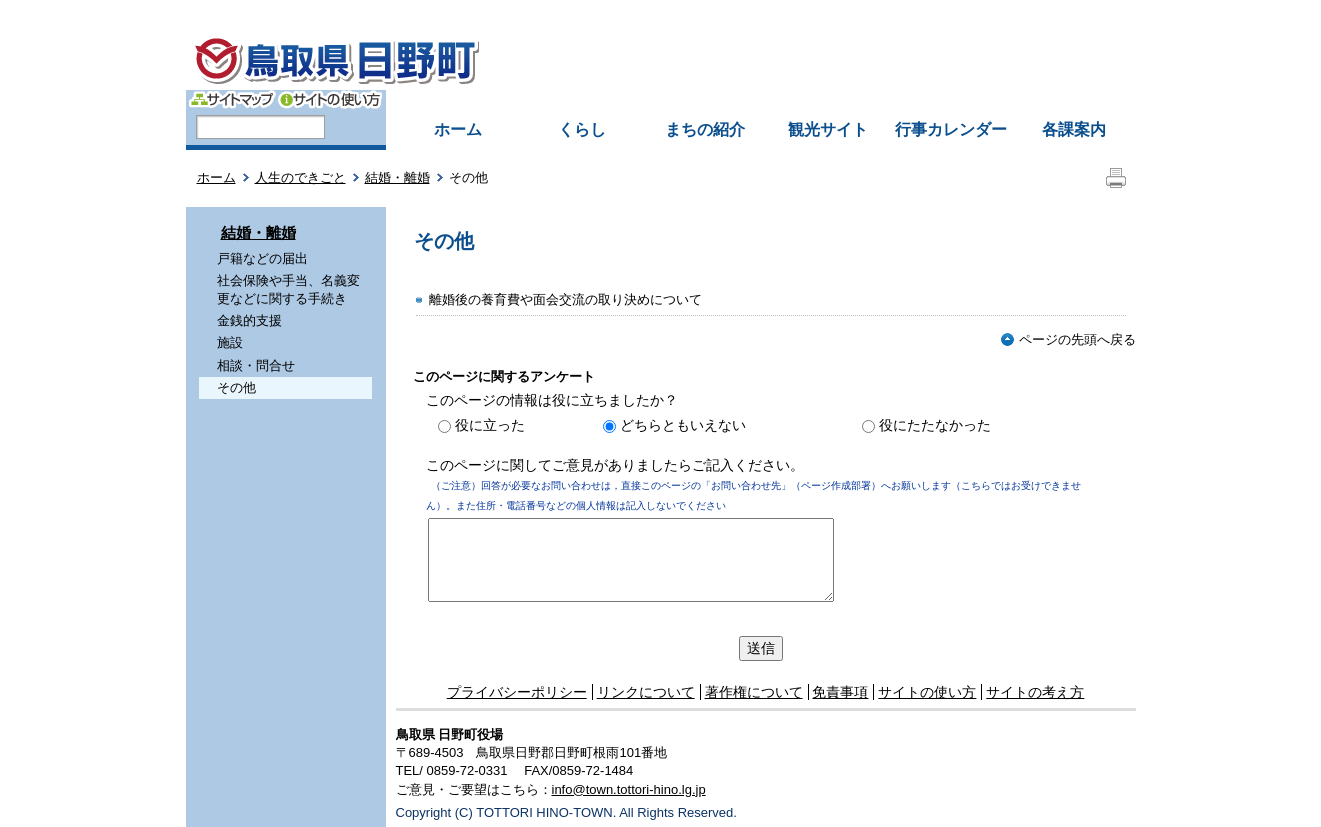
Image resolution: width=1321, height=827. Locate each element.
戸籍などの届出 (262, 258)
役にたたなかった (935, 425)
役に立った (490, 425)
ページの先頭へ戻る (1068, 339)
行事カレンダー (951, 129)
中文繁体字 (850, 14)
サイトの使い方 (330, 99)
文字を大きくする (951, 77)
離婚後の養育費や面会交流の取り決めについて (565, 299)
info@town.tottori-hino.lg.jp (629, 789)
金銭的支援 (249, 320)
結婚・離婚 (397, 177)
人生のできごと (300, 177)
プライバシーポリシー (517, 692)
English (690, 14)
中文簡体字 (765, 14)
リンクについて (646, 692)
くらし (582, 129)
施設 (230, 342)
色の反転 (856, 77)
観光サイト (828, 129)
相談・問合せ (256, 365)
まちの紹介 (705, 129)
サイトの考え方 (1035, 692)
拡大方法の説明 (1069, 77)
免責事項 (840, 692)
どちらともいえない (683, 425)
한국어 (921, 14)
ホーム (458, 129)
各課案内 (1074, 129)
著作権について (754, 692)
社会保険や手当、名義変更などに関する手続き (288, 289)
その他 (236, 387)
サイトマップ (232, 99)
